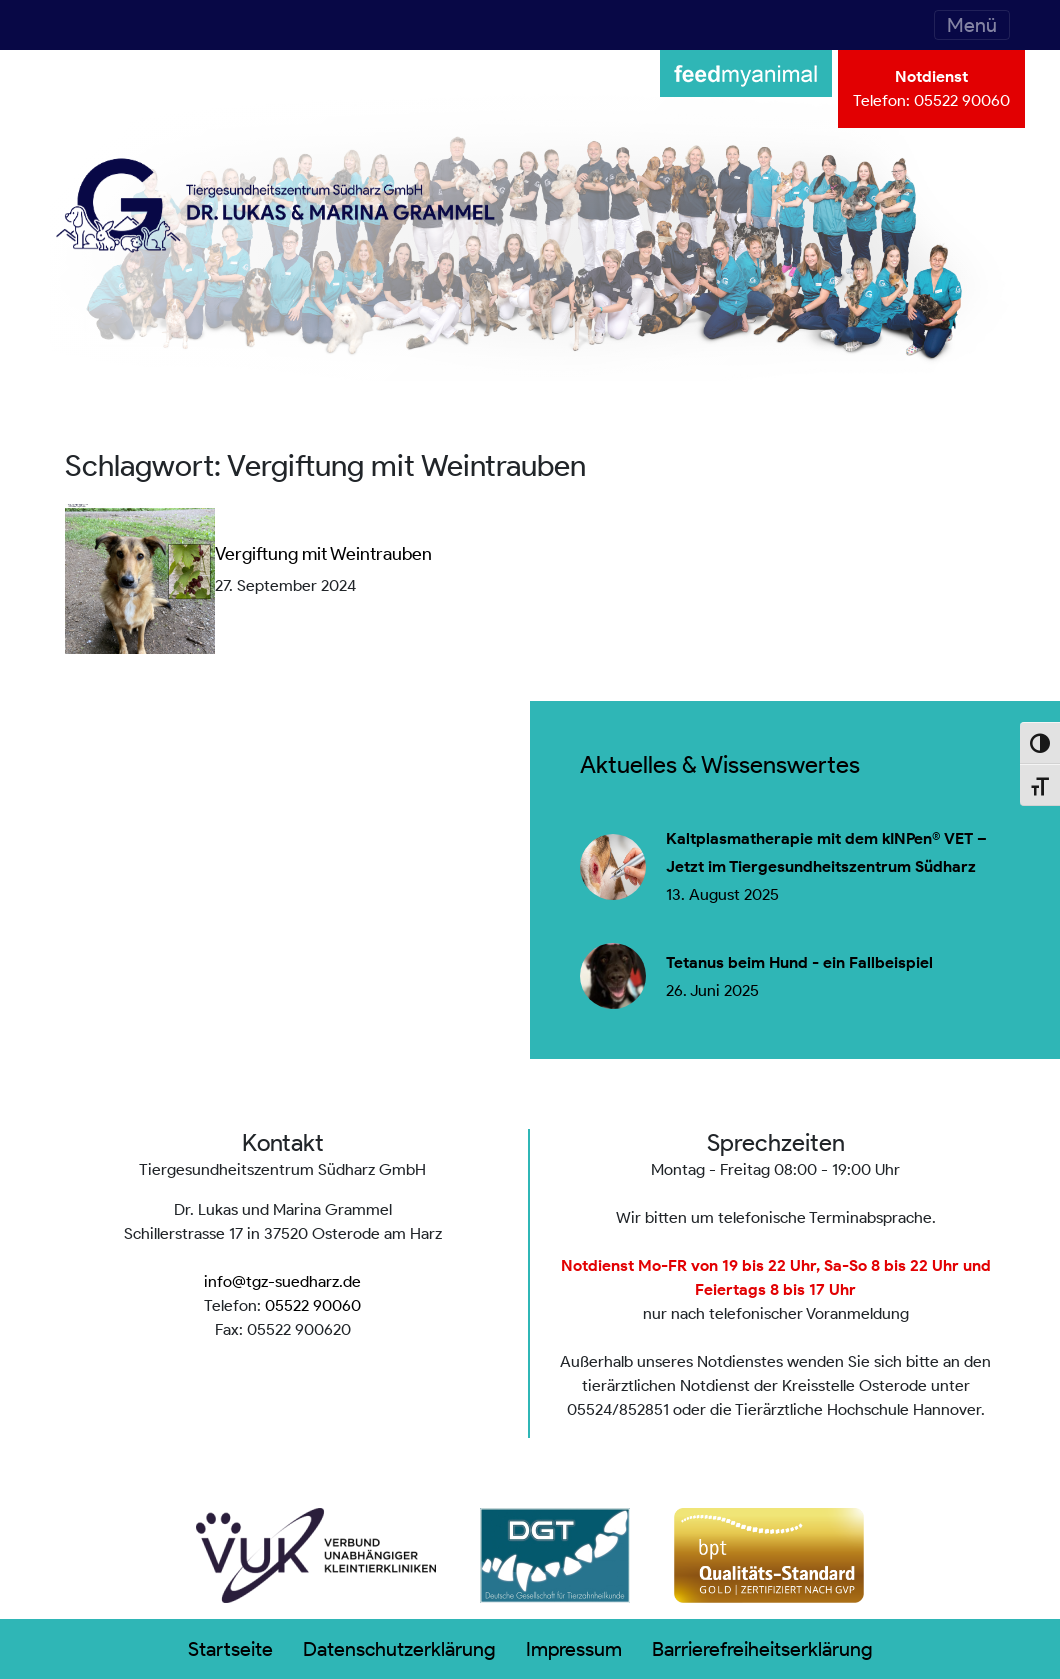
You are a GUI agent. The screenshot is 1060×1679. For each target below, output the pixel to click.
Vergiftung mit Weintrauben (323, 554)
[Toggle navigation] (972, 25)
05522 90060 (962, 100)
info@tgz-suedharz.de (282, 1281)
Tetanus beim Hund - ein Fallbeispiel (799, 963)
